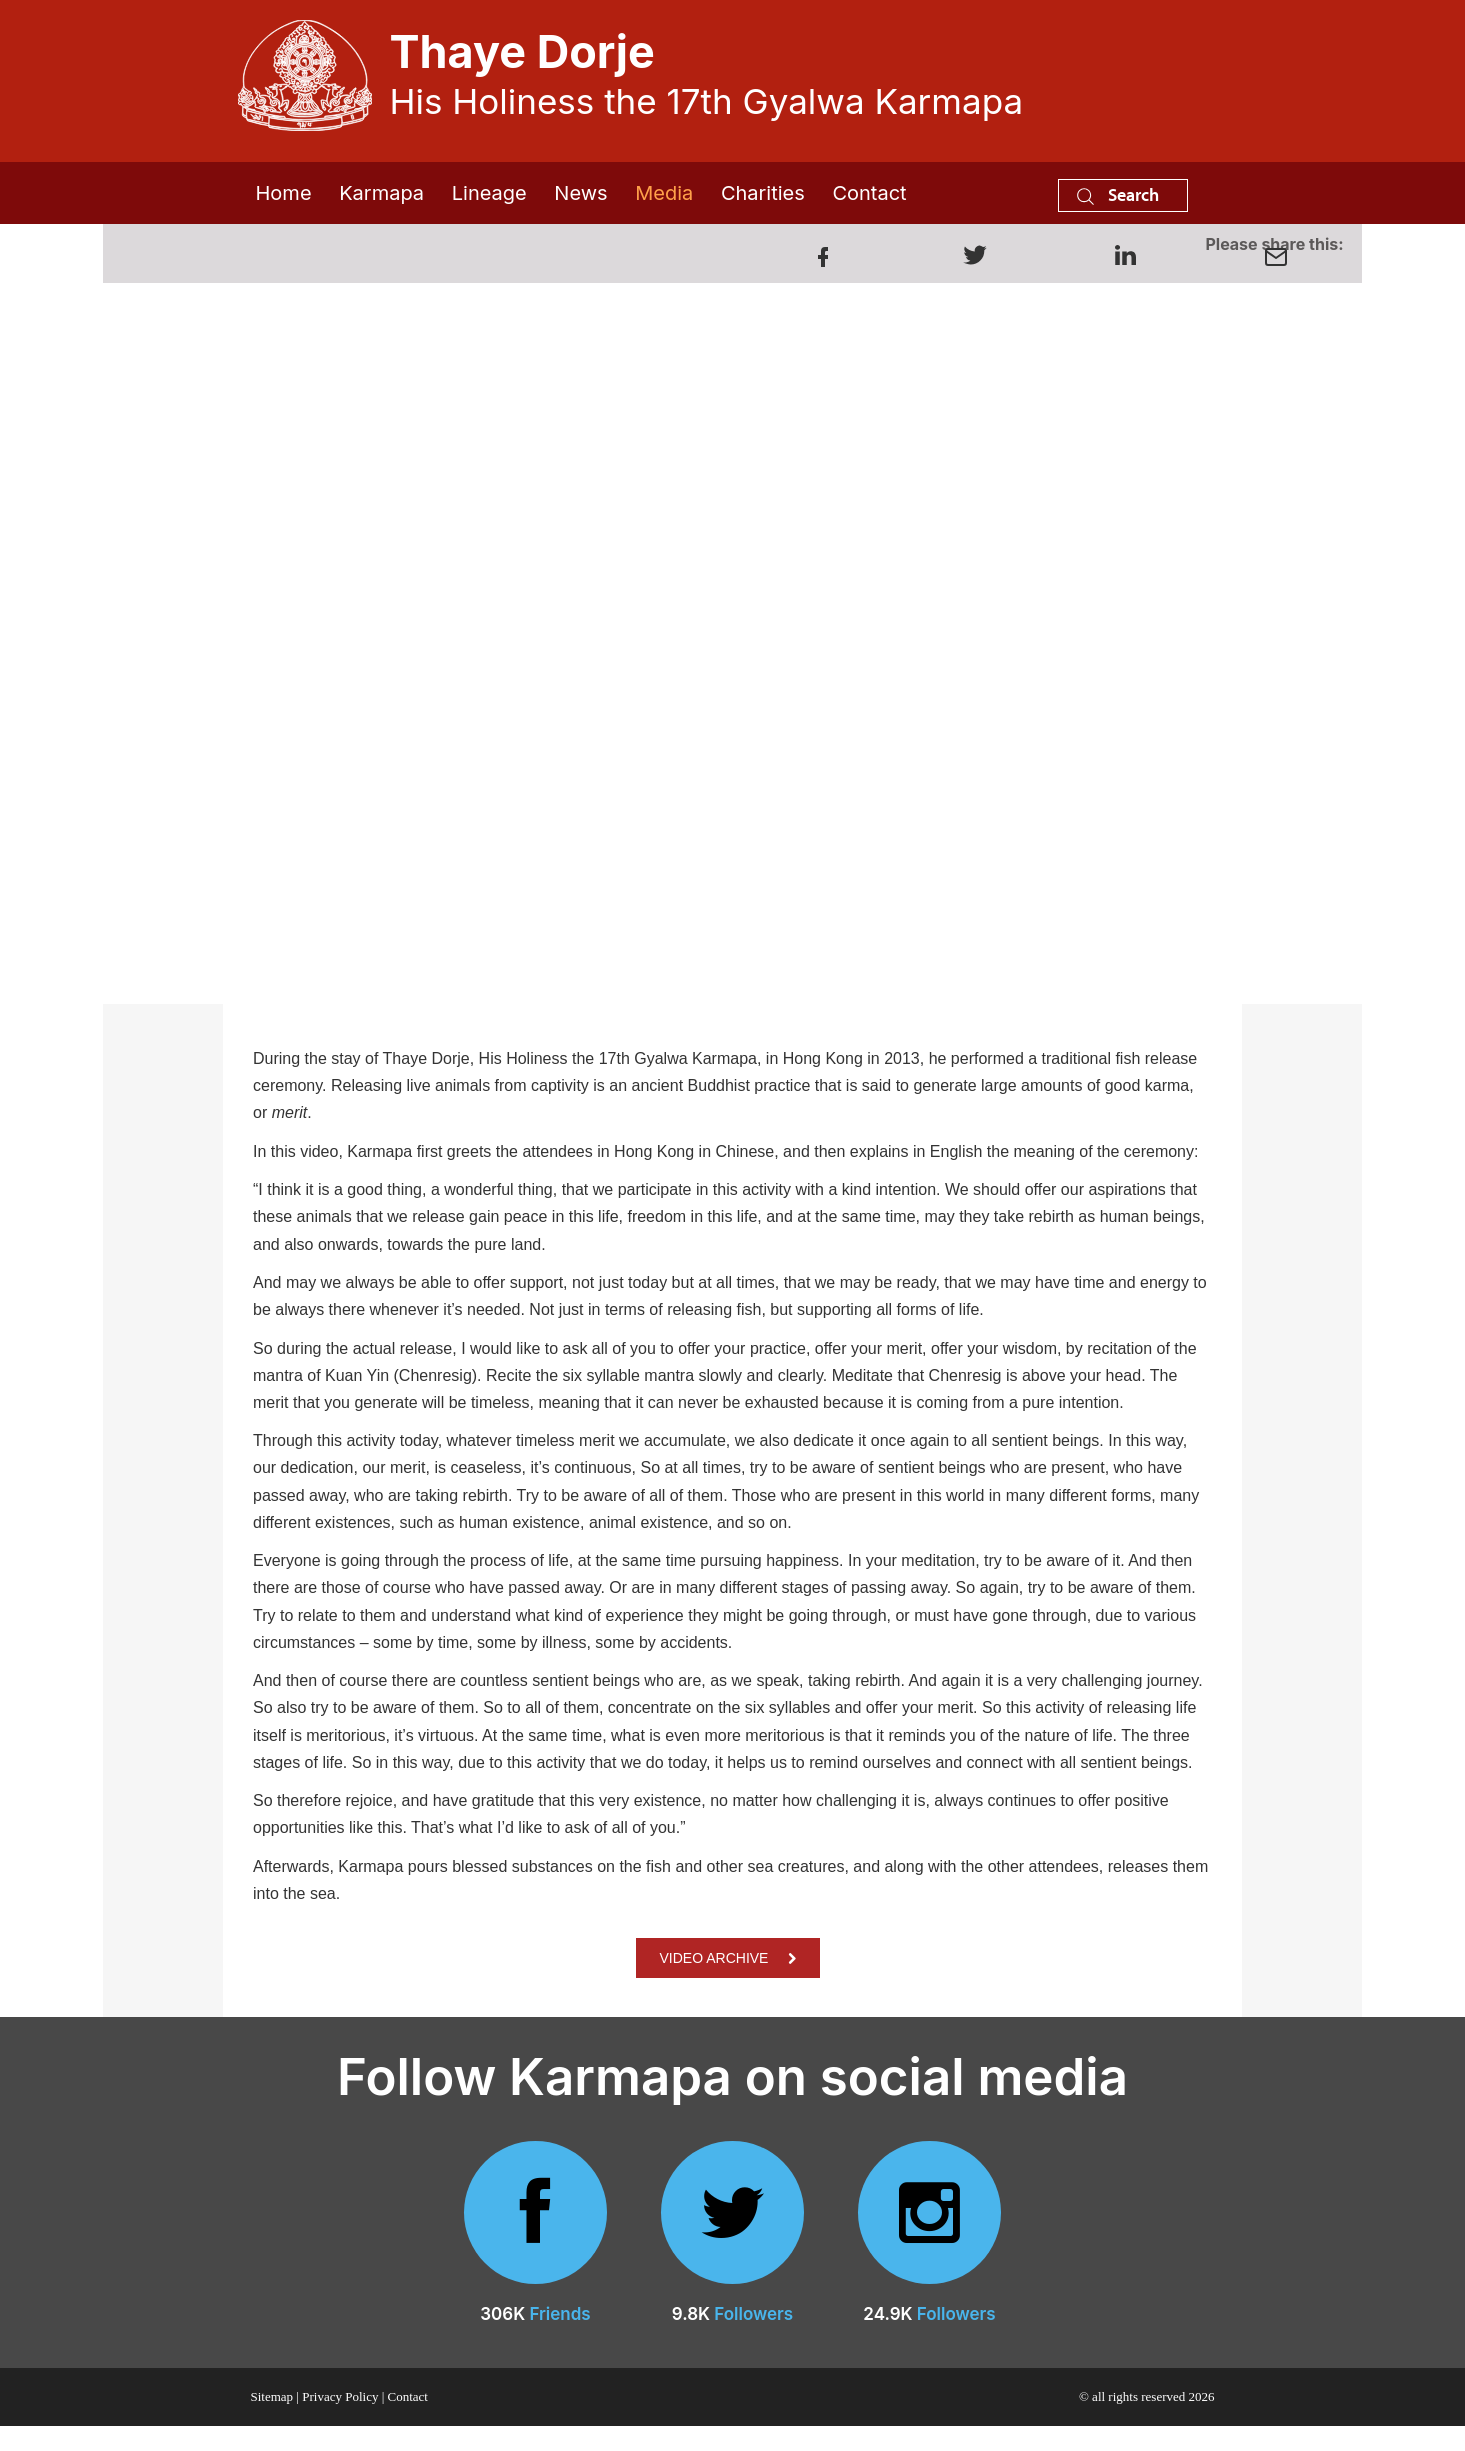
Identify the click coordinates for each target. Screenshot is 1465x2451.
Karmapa (381, 193)
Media (664, 193)
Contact (869, 193)
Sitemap (272, 2396)
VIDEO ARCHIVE (728, 1958)
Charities (763, 193)
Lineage (489, 193)
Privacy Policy (340, 2396)
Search (1118, 194)
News (580, 193)
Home (284, 193)
